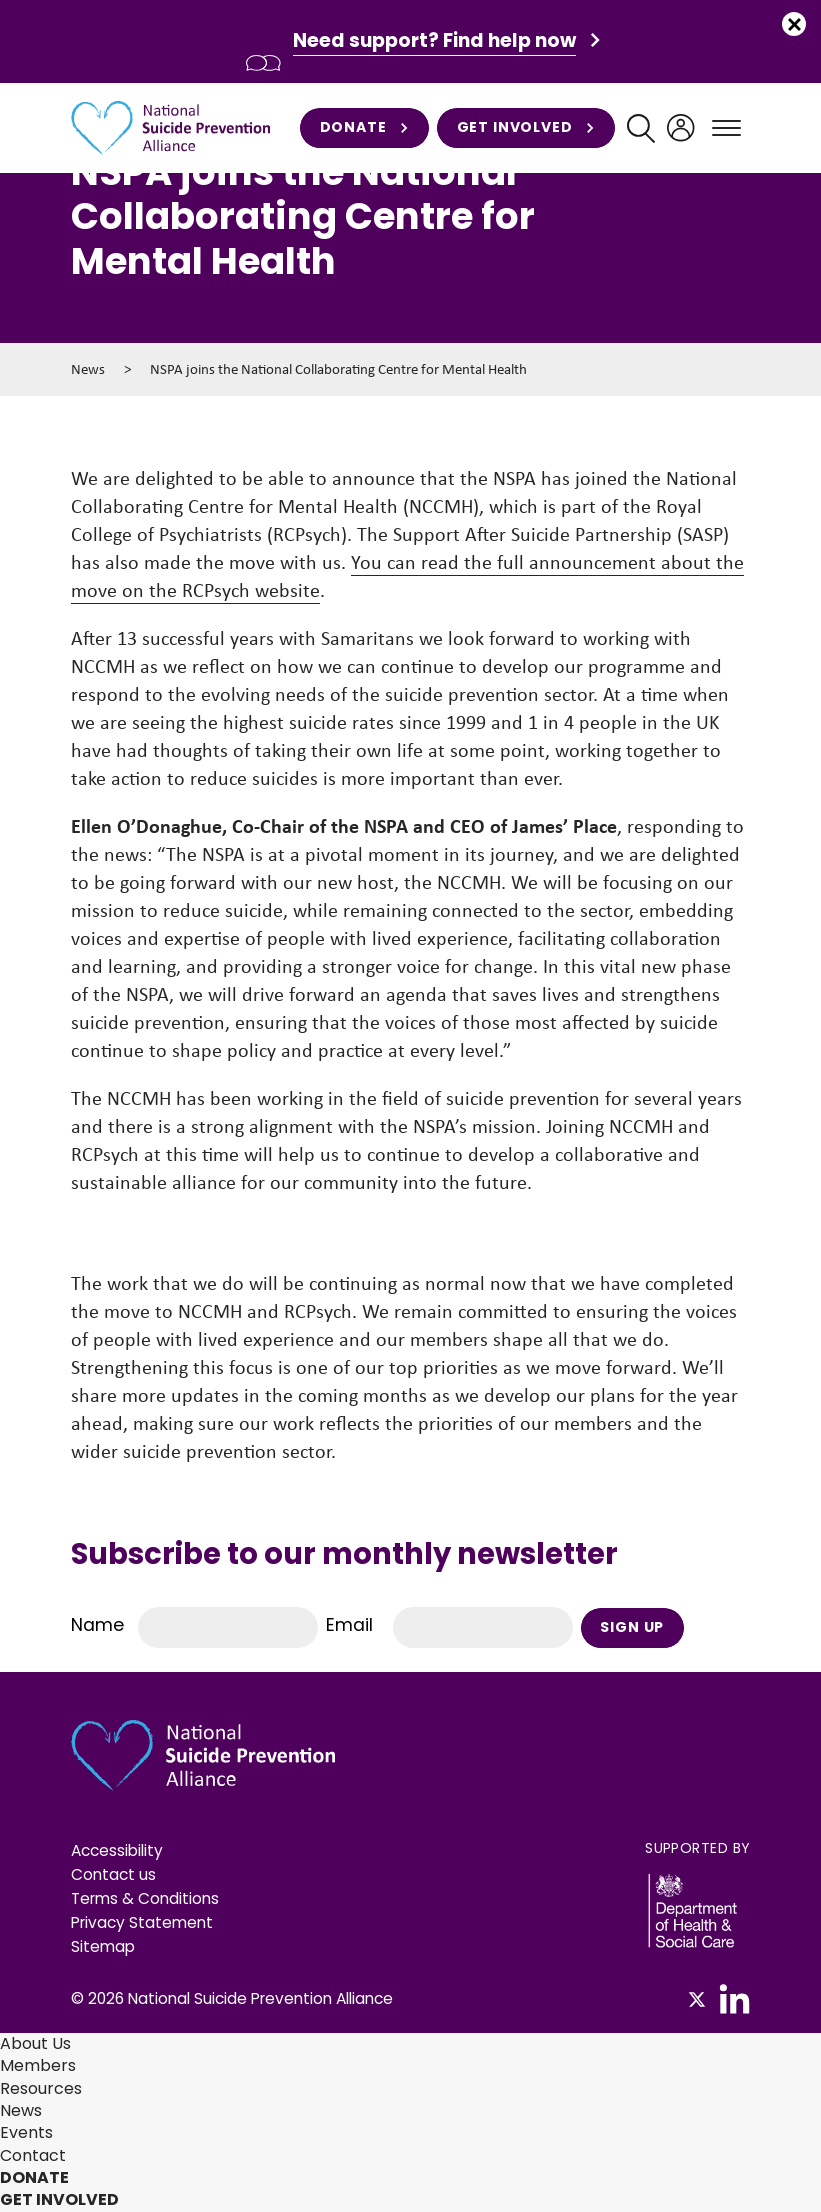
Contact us (113, 1874)
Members (38, 2065)
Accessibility (117, 1850)
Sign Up (632, 1627)
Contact (33, 2155)
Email (349, 1625)
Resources (41, 2088)
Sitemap (103, 1946)
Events (26, 2132)
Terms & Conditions (145, 1898)
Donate (364, 128)
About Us (35, 2043)
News (88, 369)
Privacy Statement (142, 1922)
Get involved (526, 128)
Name (97, 1625)
